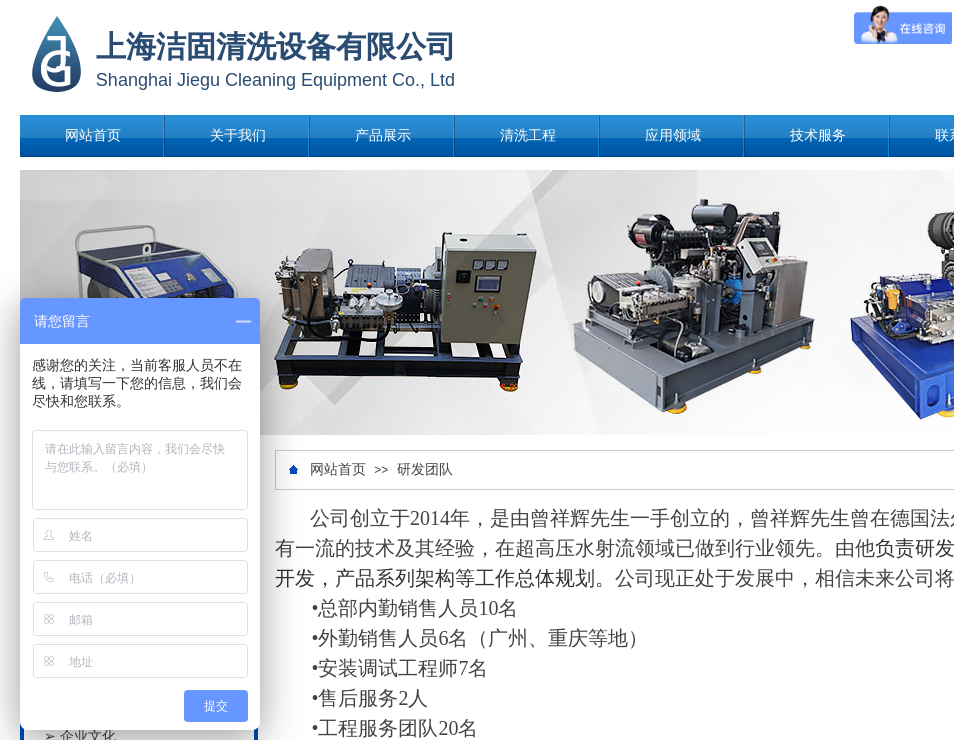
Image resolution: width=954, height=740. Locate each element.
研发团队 (425, 469)
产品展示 (383, 135)
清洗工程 (528, 135)
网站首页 (93, 135)
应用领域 (673, 135)
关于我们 (238, 135)
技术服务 (818, 135)
